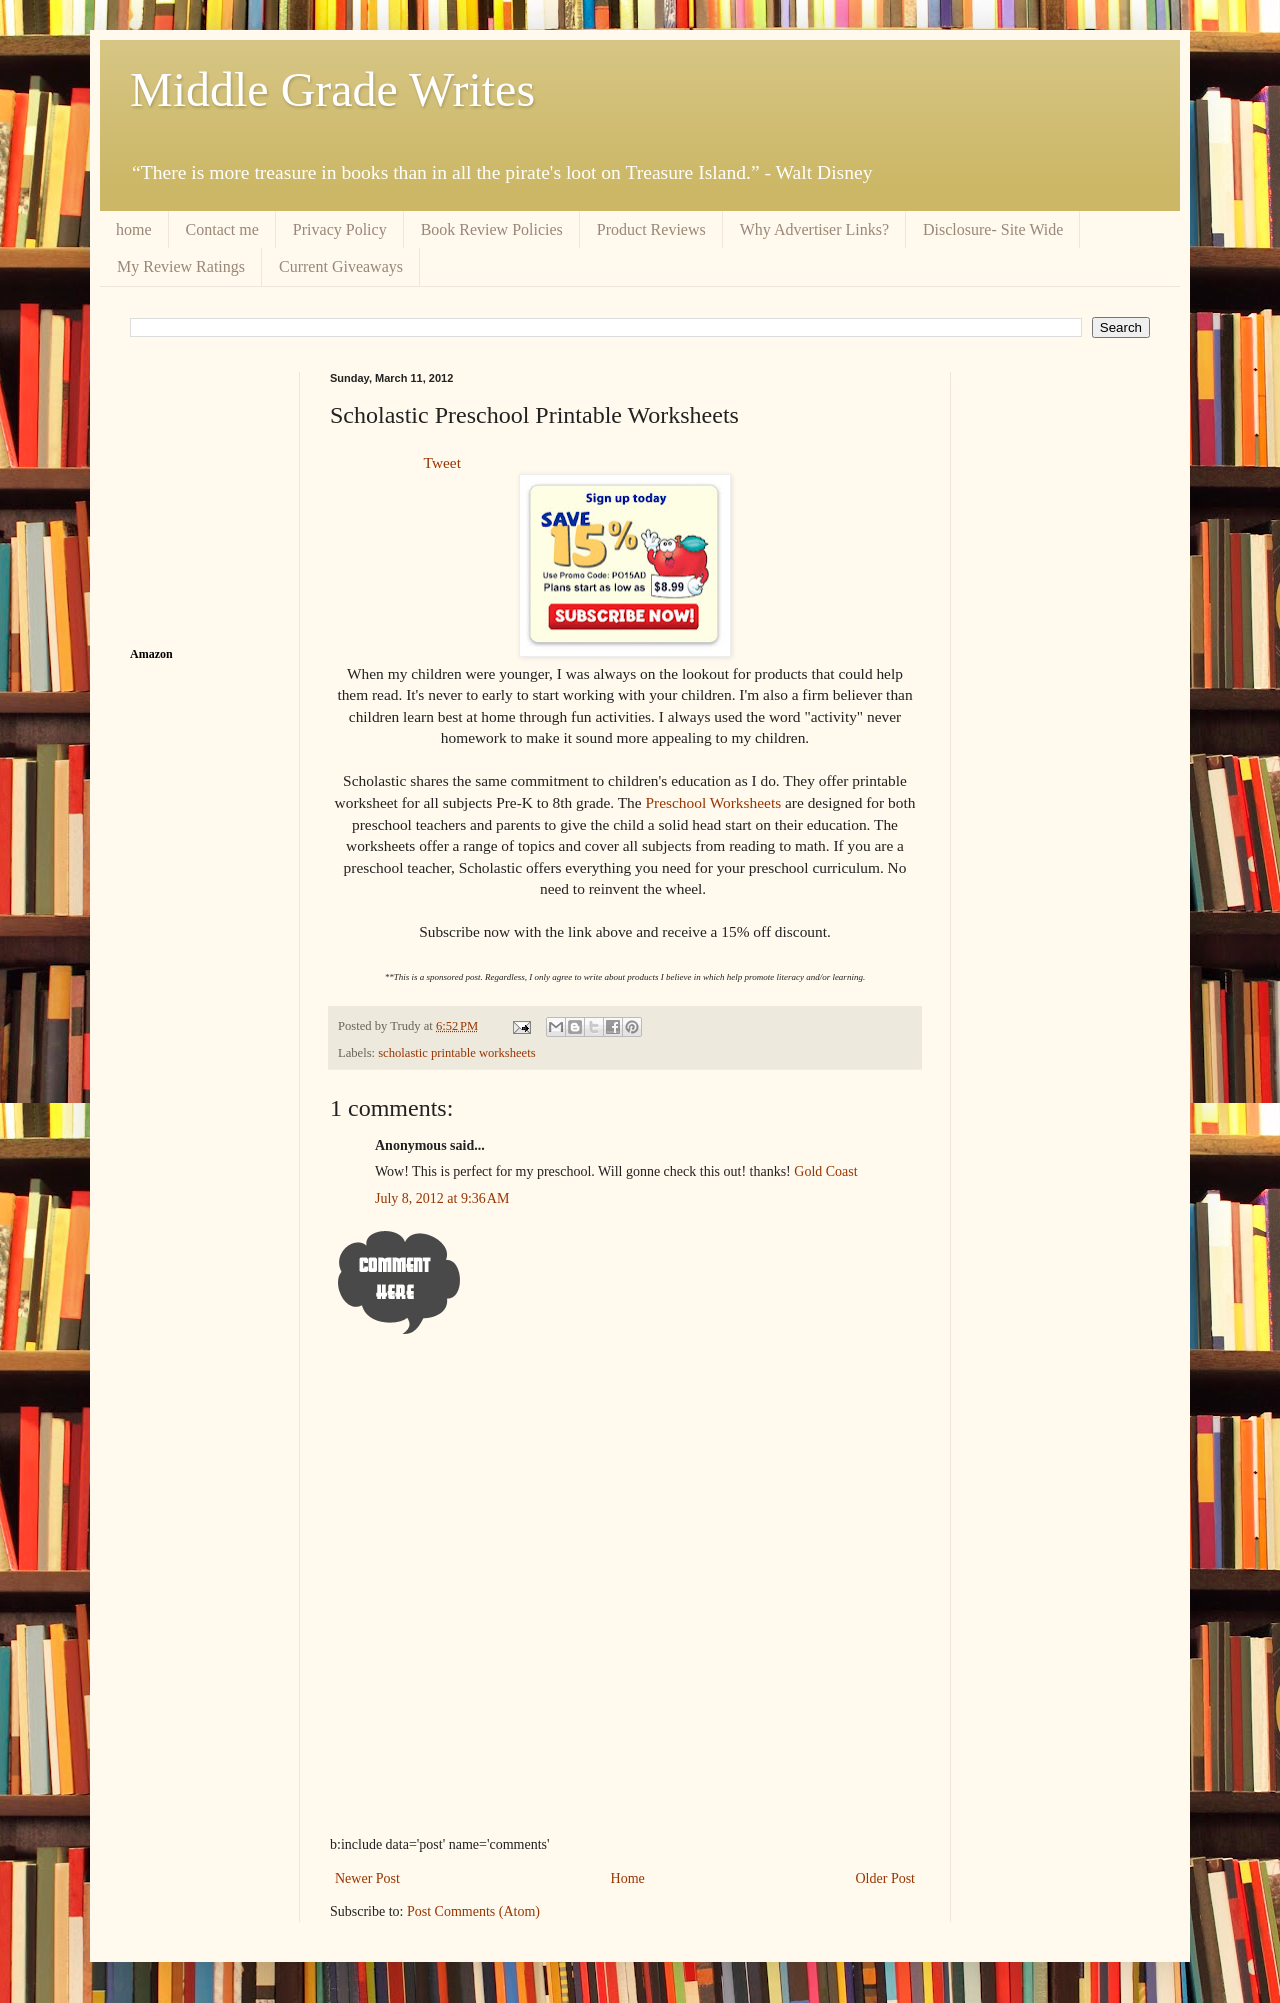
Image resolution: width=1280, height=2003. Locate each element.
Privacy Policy (340, 229)
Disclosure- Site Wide (993, 229)
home (134, 229)
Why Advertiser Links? (814, 229)
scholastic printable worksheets (456, 1053)
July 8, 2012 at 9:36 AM (442, 1198)
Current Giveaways (341, 266)
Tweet (442, 462)
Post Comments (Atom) (473, 1911)
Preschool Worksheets (713, 802)
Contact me (222, 229)
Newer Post (367, 1878)
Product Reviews (651, 229)
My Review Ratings (181, 266)
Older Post (886, 1878)
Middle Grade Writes (332, 89)
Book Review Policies (492, 229)
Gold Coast (825, 1171)
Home (628, 1878)
